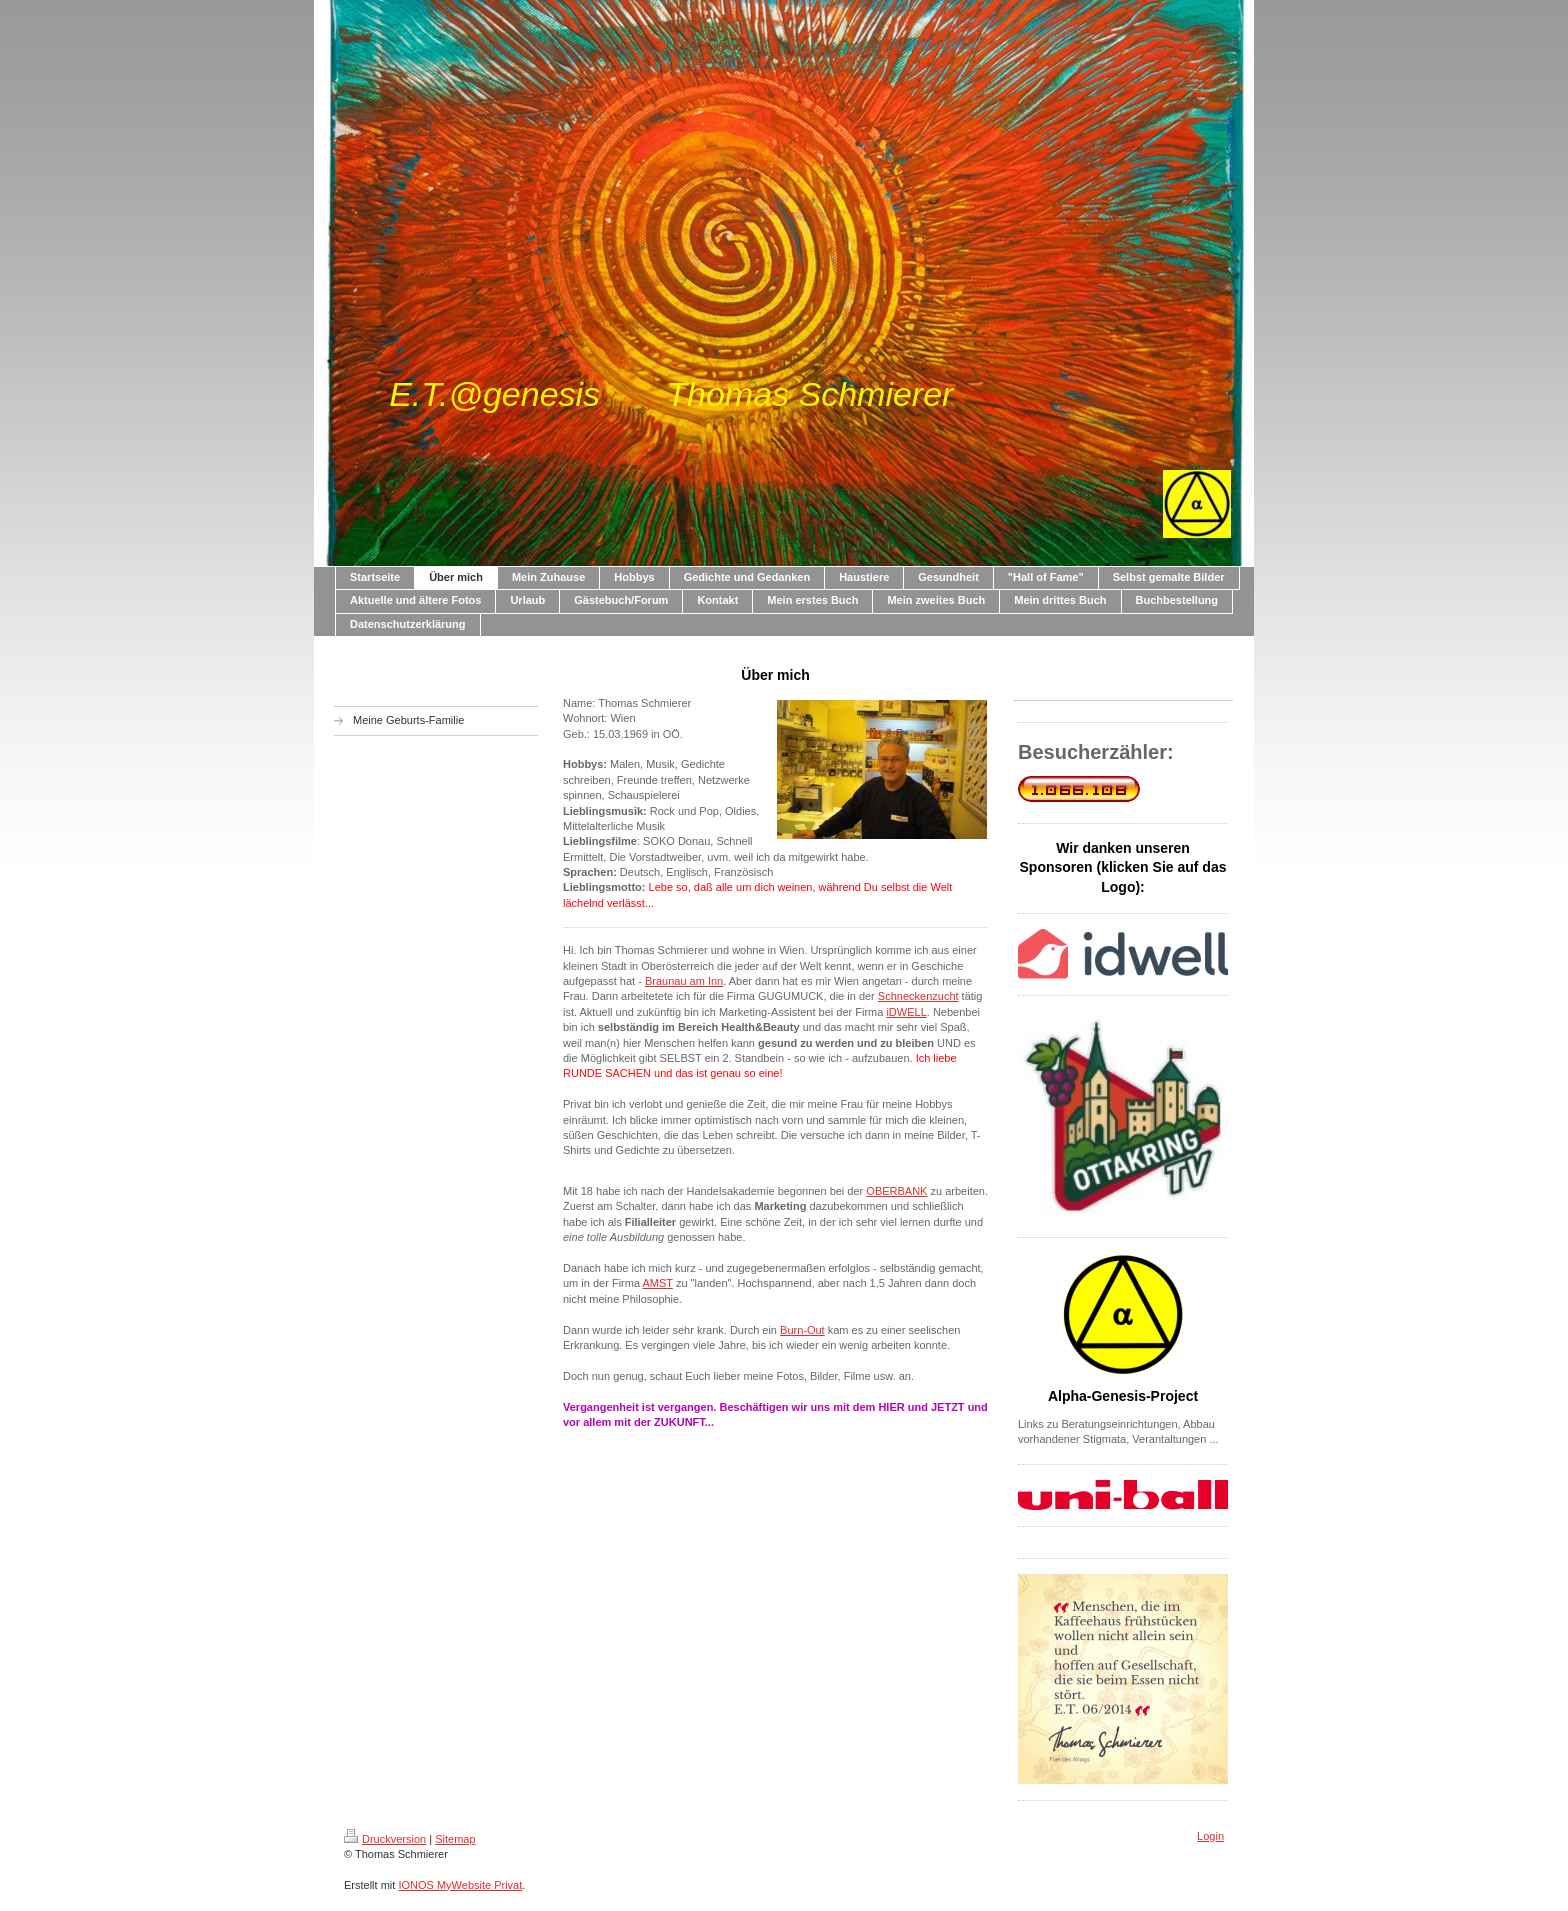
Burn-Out (802, 1330)
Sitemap (455, 1839)
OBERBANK (896, 1191)
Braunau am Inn (684, 981)
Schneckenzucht (918, 996)
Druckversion (385, 1839)
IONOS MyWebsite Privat (460, 1885)
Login (1210, 1836)
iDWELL (906, 1012)
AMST (657, 1283)
